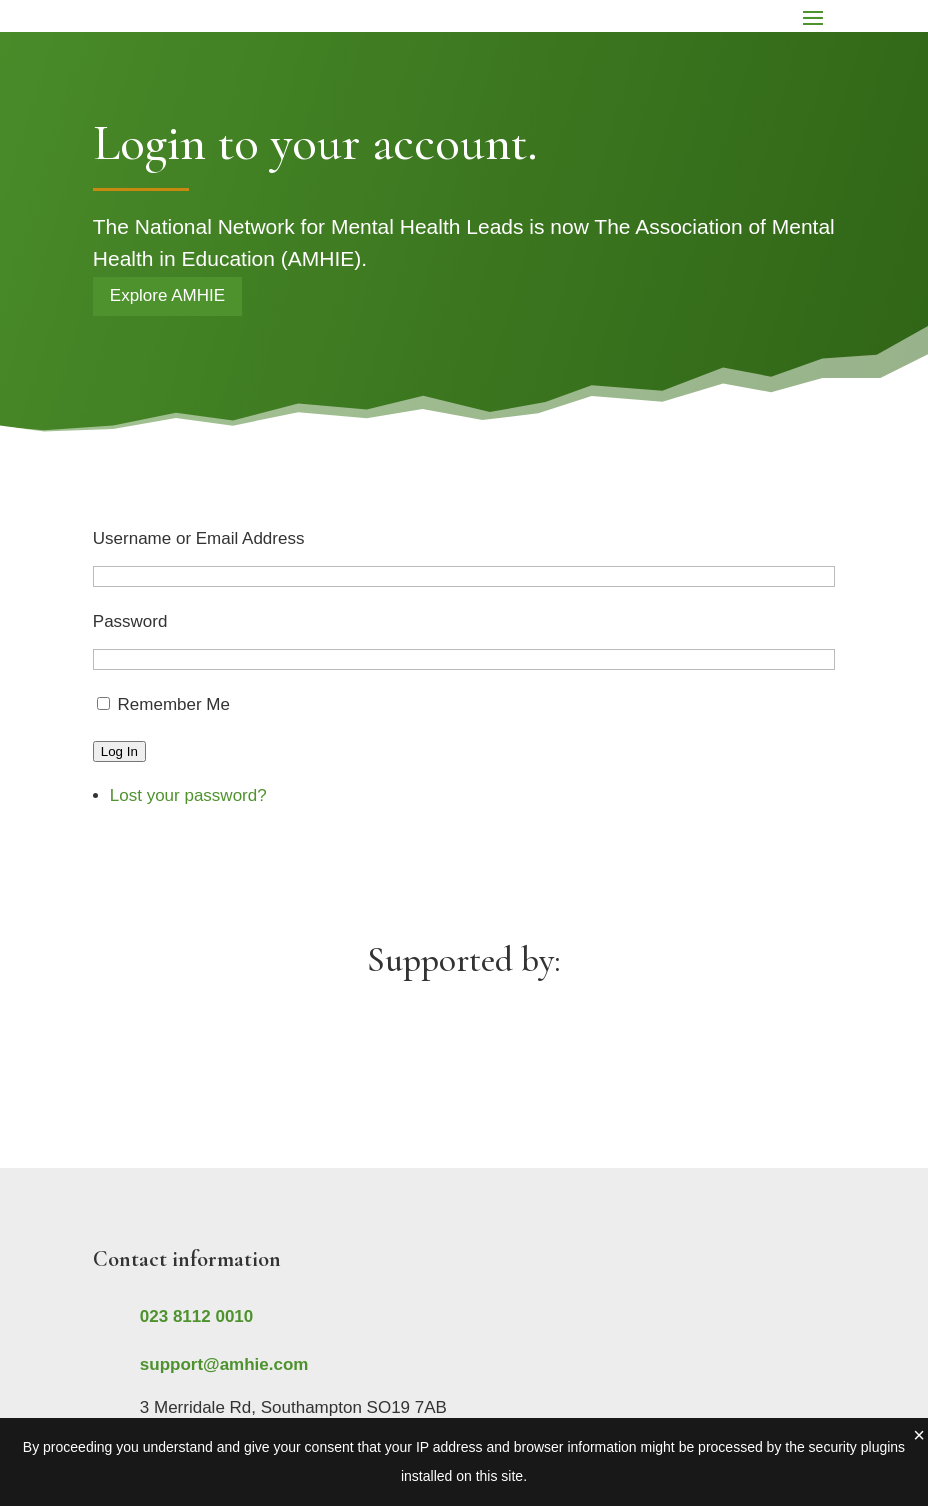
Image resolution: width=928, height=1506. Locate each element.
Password (130, 621)
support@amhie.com (224, 1364)
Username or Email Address (199, 538)
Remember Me (174, 704)
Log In (119, 751)
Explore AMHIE (167, 295)
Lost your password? (188, 795)
